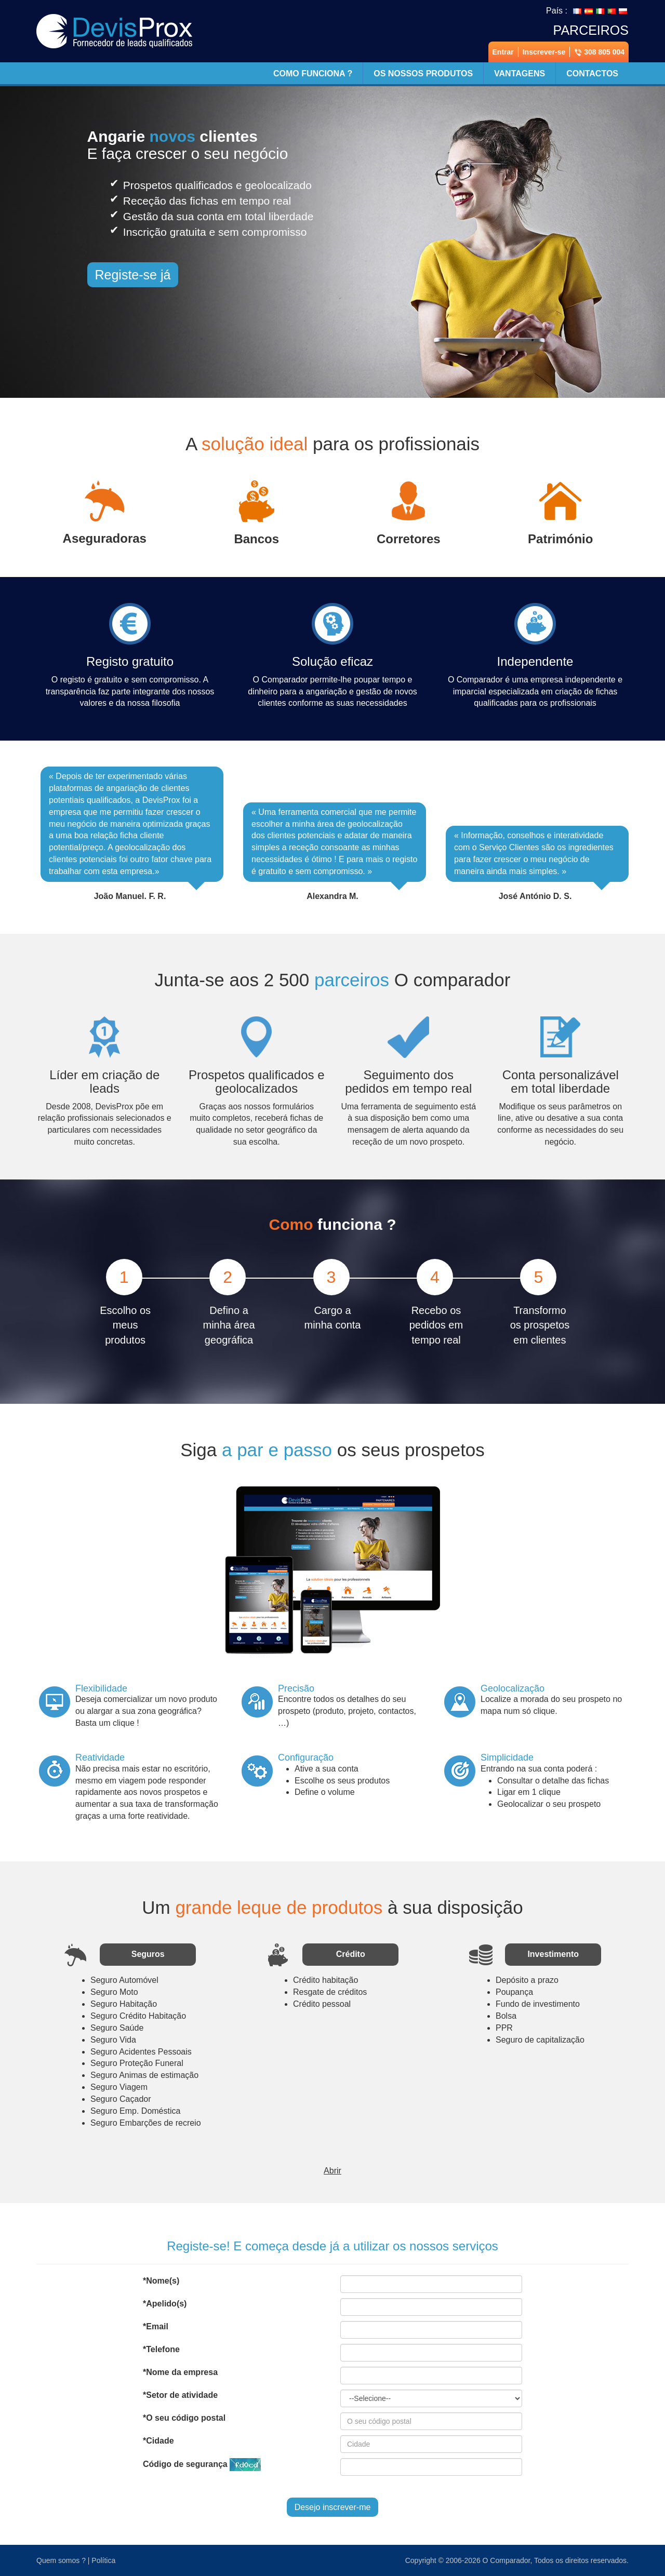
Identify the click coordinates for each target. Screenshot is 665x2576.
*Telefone (161, 2349)
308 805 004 (599, 52)
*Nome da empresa (180, 2372)
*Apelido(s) (165, 2303)
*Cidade (158, 2440)
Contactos (592, 73)
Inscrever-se (544, 52)
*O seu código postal (184, 2417)
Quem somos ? (61, 2560)
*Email (155, 2326)
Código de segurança (202, 2464)
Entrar (503, 52)
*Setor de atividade (180, 2395)
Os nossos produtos (423, 73)
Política (103, 2560)
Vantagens (519, 73)
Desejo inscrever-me (333, 2507)
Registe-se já (133, 274)
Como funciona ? (312, 73)
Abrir (332, 2170)
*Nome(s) (161, 2280)
